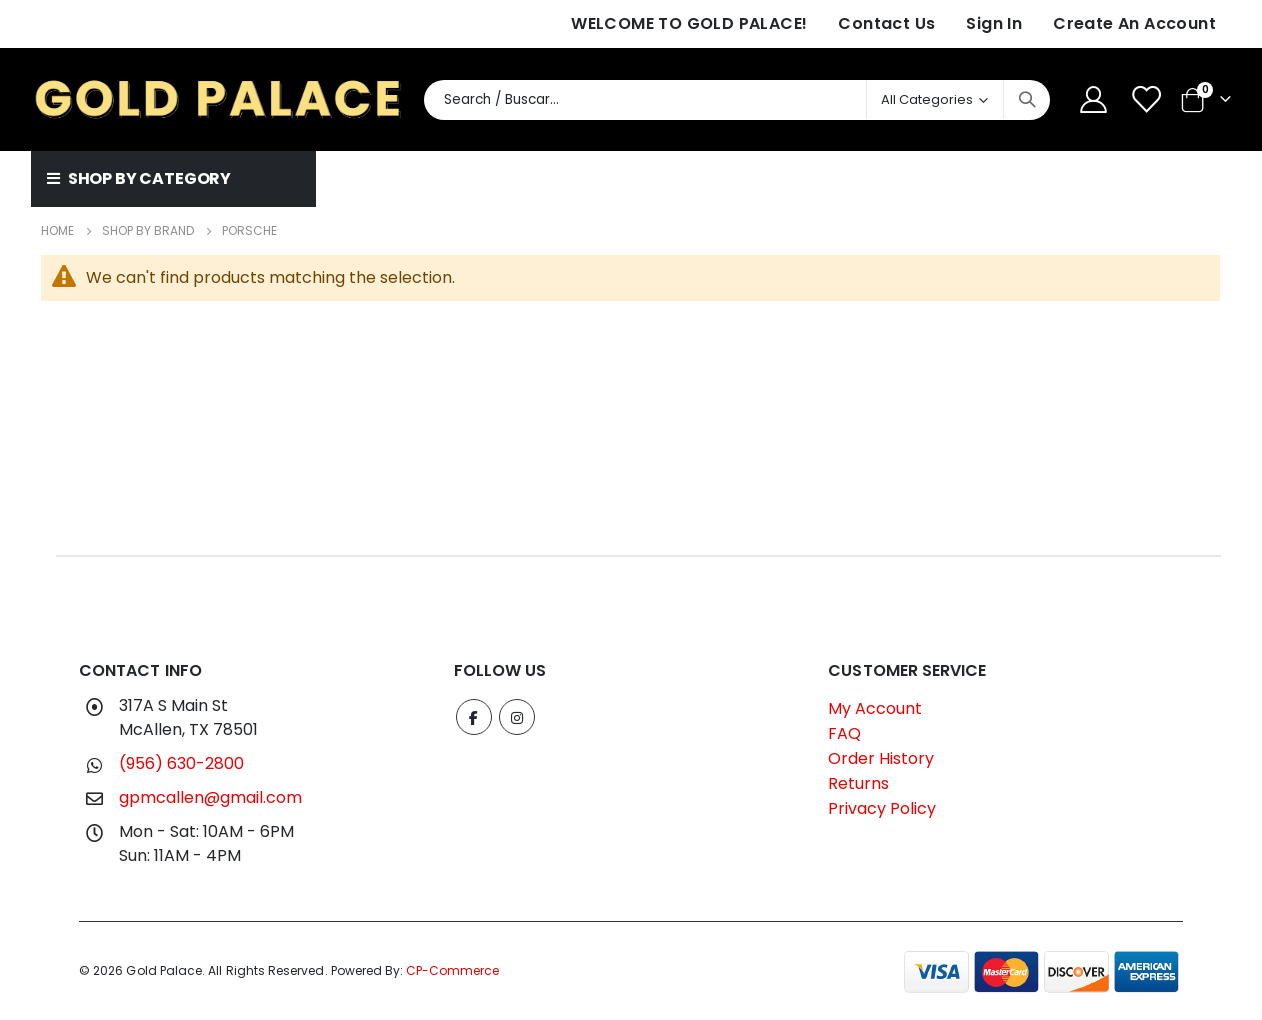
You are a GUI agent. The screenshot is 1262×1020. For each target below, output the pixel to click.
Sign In (994, 23)
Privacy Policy (882, 808)
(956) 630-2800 (181, 763)
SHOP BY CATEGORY (139, 178)
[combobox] (737, 100)
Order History (881, 758)
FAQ (844, 733)
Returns (858, 783)
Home (57, 230)
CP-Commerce (452, 970)
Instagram (517, 717)
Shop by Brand (148, 231)
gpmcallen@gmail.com (210, 797)
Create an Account (1134, 23)
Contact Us (886, 23)
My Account (875, 708)
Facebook (474, 717)
